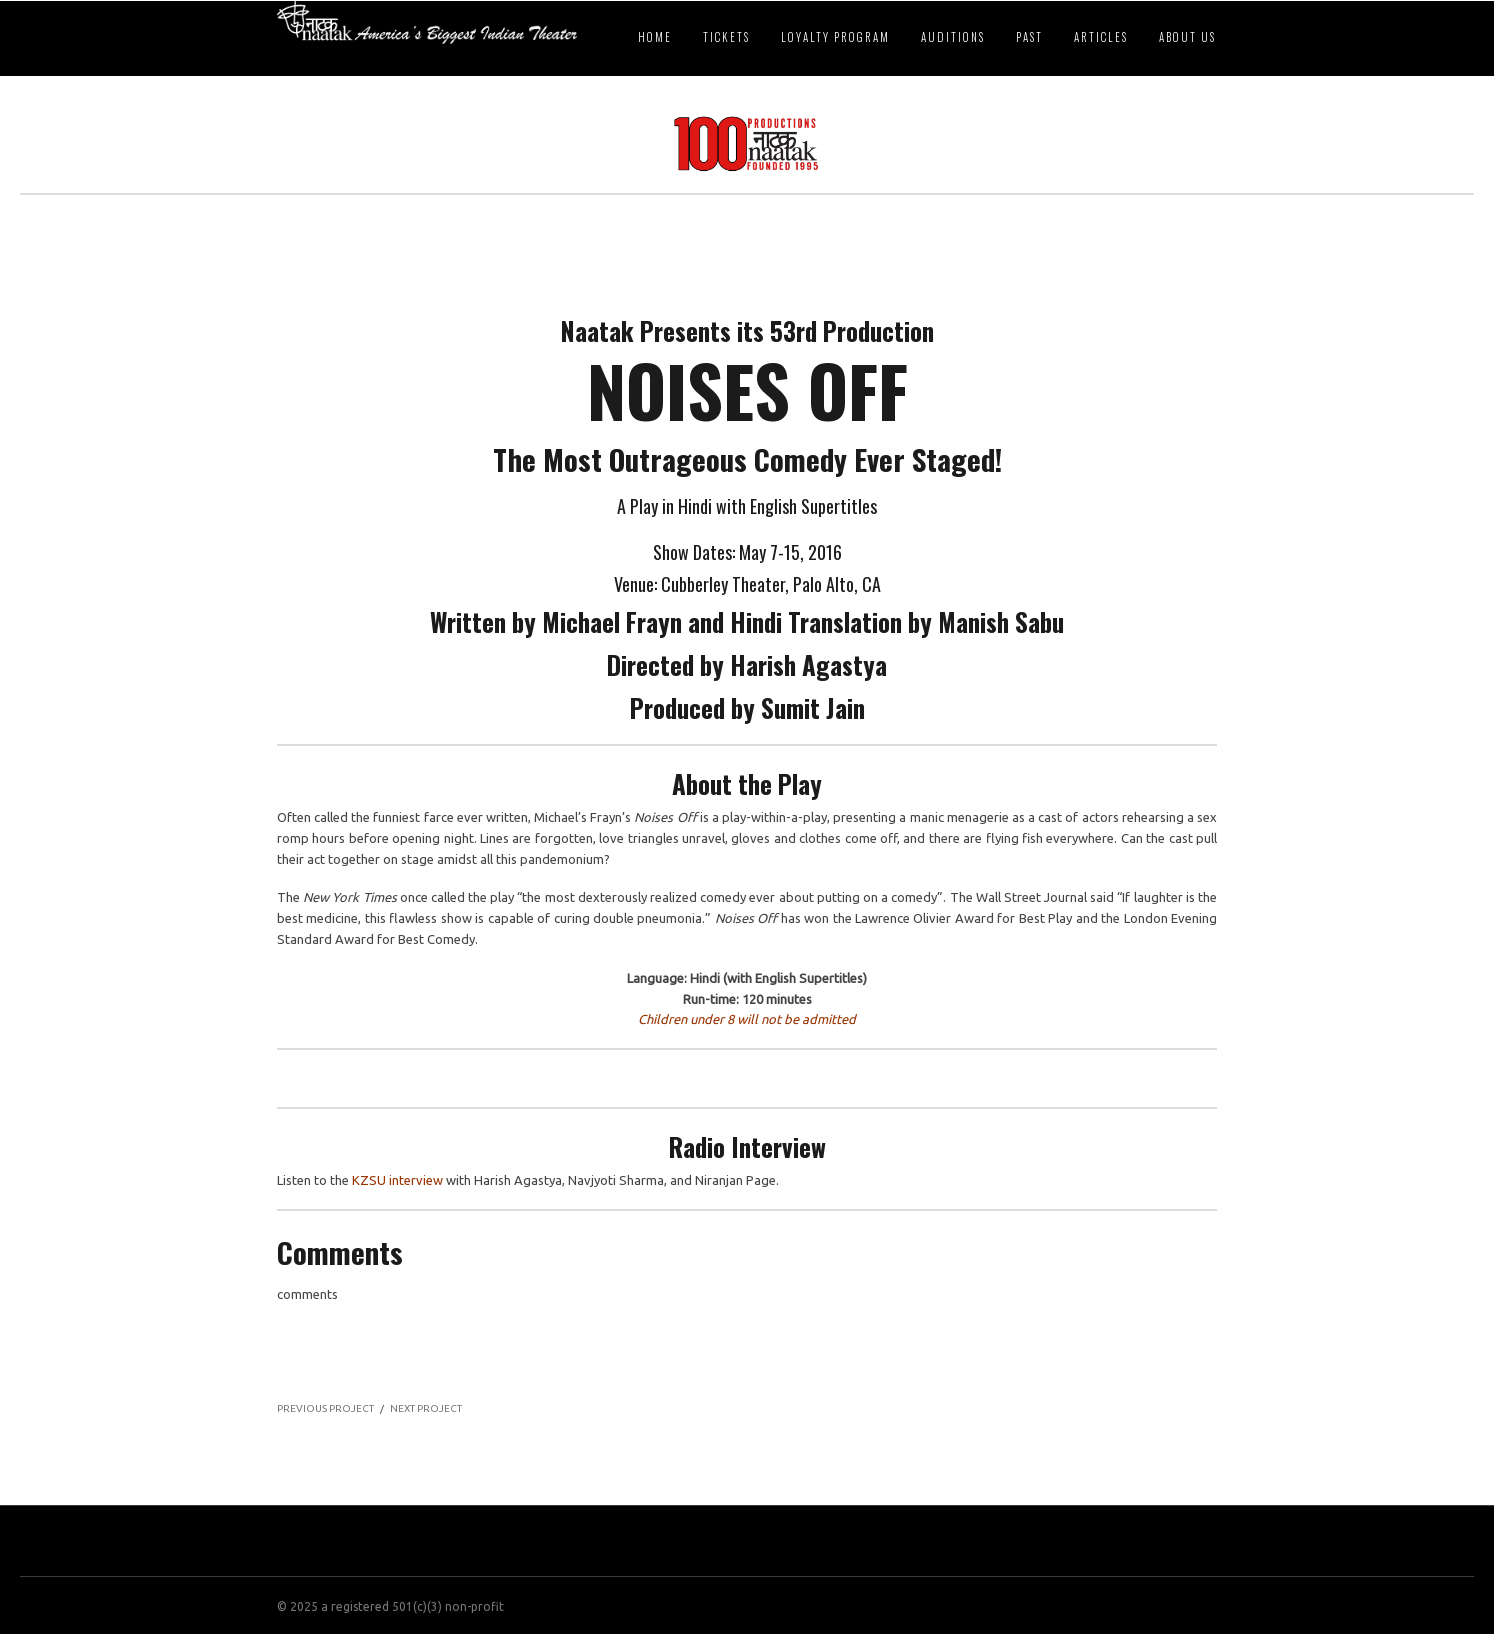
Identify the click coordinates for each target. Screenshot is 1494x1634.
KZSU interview (397, 1180)
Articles (1101, 37)
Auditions (953, 37)
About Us (1187, 37)
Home (655, 37)
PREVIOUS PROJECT (325, 1408)
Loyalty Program (835, 37)
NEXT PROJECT (426, 1408)
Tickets (726, 37)
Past (1029, 37)
